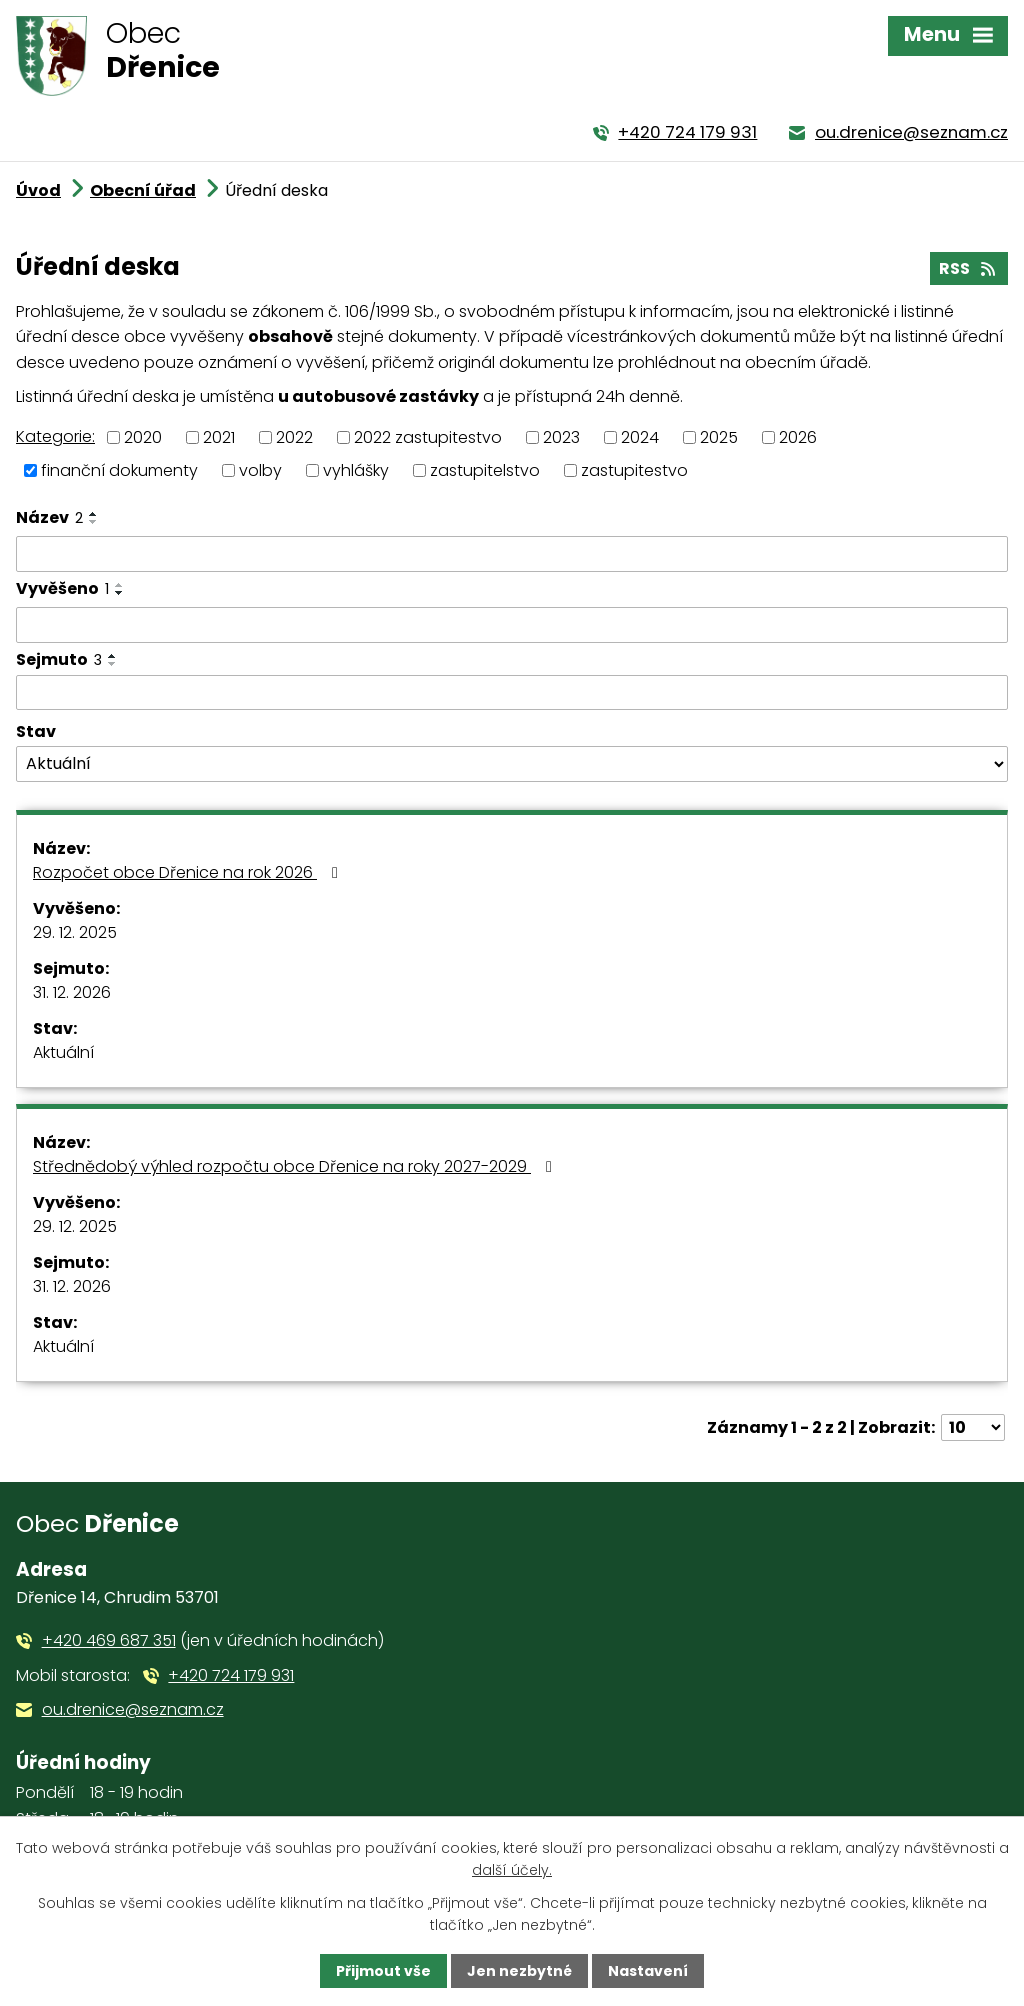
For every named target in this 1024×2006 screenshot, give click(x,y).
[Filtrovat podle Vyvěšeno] (512, 625)
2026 (798, 437)
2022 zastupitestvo (428, 437)
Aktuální (63, 1052)
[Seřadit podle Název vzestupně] (94, 514)
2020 (143, 437)
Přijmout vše (383, 1971)
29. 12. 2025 (75, 932)
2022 (294, 437)
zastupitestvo (634, 469)
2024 (640, 437)
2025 (719, 437)
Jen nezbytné (519, 1971)
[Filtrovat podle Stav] (512, 764)
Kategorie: (55, 436)
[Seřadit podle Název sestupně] (94, 522)
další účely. (512, 1870)
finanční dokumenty (119, 469)
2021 (219, 437)
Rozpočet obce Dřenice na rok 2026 (189, 872)
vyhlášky (356, 469)
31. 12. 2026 (72, 992)
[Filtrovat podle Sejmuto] (512, 693)
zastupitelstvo (485, 469)
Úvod (38, 190)
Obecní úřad (143, 190)
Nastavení (648, 1971)
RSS (968, 268)
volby (260, 469)
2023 (561, 437)
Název (49, 517)
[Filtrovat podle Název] (512, 554)
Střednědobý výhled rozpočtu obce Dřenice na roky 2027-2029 (296, 1166)
